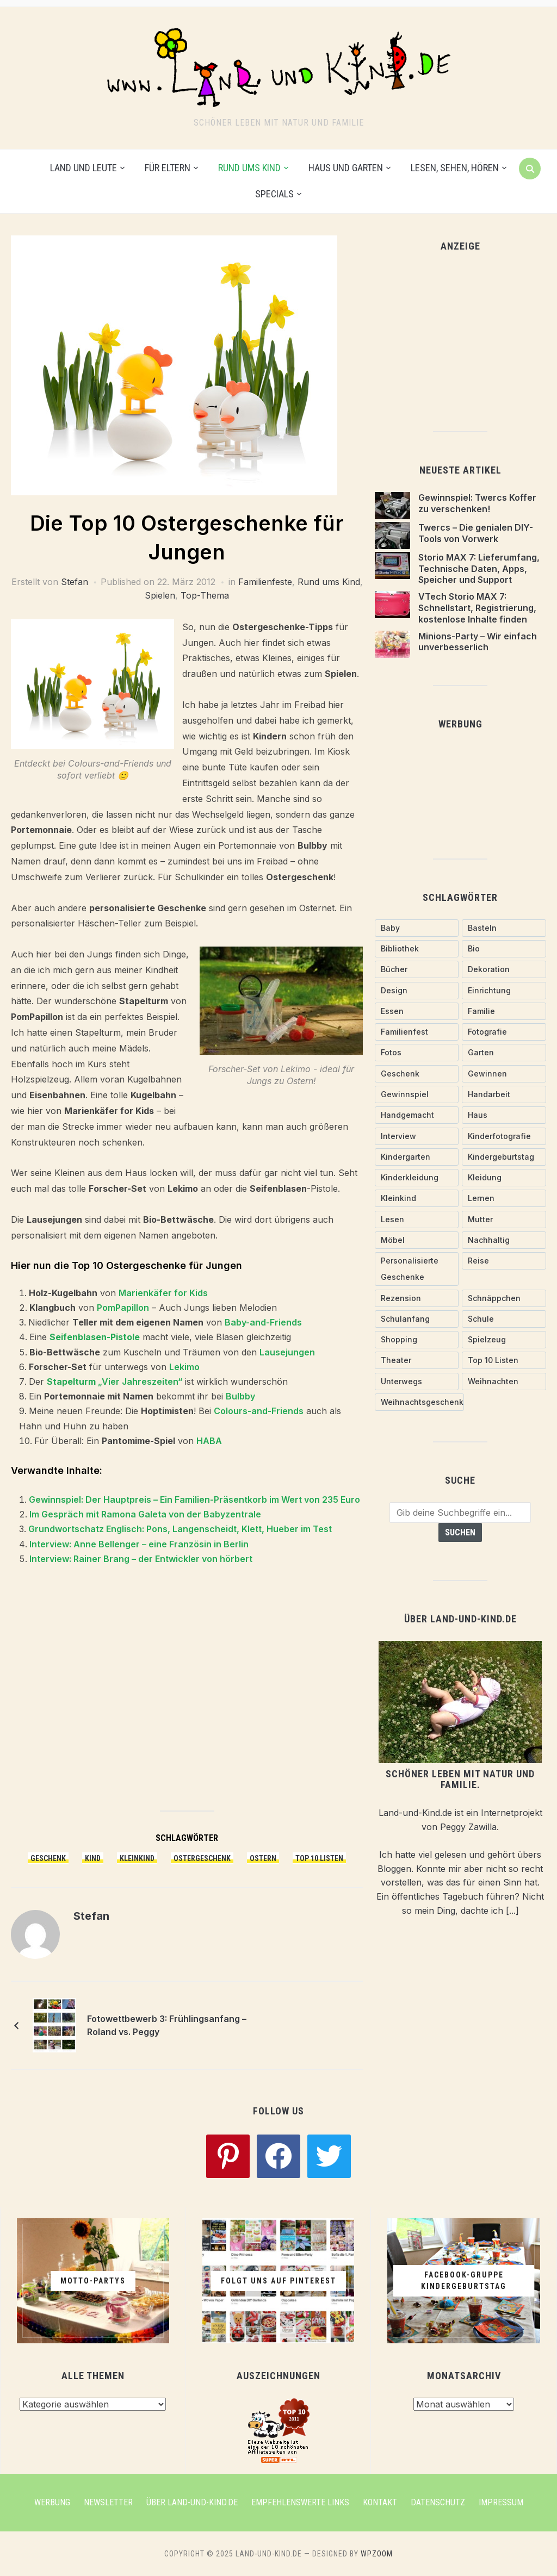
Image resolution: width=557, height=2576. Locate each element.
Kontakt (380, 2502)
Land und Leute (83, 167)
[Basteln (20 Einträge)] (504, 928)
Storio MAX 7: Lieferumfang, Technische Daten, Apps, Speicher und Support (479, 569)
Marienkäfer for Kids (163, 1292)
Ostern (263, 1858)
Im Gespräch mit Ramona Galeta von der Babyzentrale (145, 1514)
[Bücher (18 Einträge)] (417, 969)
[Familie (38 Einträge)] (504, 1011)
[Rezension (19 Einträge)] (417, 1298)
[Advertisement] (187, 1693)
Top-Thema (205, 595)
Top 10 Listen (319, 1858)
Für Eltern (167, 167)
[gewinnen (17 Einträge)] (504, 1073)
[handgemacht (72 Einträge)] (417, 1115)
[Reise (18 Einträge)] (504, 1261)
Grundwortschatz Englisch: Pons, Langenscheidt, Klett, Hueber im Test (180, 1528)
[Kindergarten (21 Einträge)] (417, 1157)
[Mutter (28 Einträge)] (504, 1219)
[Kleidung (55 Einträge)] (504, 1177)
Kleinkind (137, 1858)
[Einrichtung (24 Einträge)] (504, 990)
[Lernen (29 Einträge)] (504, 1198)
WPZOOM (377, 2553)
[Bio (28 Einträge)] (504, 948)
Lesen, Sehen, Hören (455, 167)
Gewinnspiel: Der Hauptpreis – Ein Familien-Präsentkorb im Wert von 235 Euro (194, 1499)
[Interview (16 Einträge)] (417, 1136)
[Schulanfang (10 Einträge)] (417, 1319)
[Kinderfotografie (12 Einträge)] (504, 1136)
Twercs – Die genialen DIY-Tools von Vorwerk (475, 533)
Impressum (501, 2502)
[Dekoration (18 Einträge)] (504, 969)
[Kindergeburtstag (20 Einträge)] (504, 1157)
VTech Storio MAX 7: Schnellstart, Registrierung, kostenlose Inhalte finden (477, 608)
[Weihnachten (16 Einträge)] (504, 1381)
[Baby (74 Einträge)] (417, 928)
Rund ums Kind (249, 167)
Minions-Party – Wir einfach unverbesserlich (477, 642)
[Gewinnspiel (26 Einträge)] (417, 1094)
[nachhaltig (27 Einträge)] (504, 1240)
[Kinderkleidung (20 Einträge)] (417, 1177)
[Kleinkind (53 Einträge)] (417, 1198)
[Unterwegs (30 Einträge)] (417, 1381)
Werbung (52, 2502)
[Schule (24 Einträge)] (504, 1319)
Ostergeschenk (202, 1858)
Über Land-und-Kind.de (192, 2502)
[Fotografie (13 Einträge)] (504, 1032)
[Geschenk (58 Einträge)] (417, 1073)
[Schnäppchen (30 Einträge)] (504, 1298)
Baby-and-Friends (263, 1322)
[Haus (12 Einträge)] (504, 1115)
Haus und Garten (345, 167)
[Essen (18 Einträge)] (417, 1011)
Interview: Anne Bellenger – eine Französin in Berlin (139, 1544)
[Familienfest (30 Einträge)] (417, 1032)
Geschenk (48, 1858)
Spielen (160, 595)
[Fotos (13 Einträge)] (417, 1052)
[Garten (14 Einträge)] (504, 1052)
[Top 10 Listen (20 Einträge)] (504, 1360)
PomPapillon (123, 1307)
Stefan (74, 581)
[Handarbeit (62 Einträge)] (504, 1094)
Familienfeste (265, 581)
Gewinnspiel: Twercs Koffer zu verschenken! (477, 503)
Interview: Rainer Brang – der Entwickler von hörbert (140, 1558)
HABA (209, 1440)
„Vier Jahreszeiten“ (114, 1381)
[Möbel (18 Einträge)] (417, 1240)
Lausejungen (287, 1352)
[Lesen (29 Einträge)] (417, 1219)
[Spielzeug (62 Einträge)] (504, 1339)
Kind (93, 1858)
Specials (274, 194)
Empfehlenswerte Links (300, 2502)
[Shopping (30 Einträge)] (417, 1339)
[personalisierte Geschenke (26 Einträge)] (417, 1269)
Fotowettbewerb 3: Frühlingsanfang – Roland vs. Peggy (166, 2025)
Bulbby (240, 1396)
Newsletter (108, 2502)
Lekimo (184, 1366)
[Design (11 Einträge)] (417, 990)
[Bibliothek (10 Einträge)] (417, 948)
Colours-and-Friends (259, 1410)
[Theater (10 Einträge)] (417, 1360)
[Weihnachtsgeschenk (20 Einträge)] (419, 1402)
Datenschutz (438, 2502)
